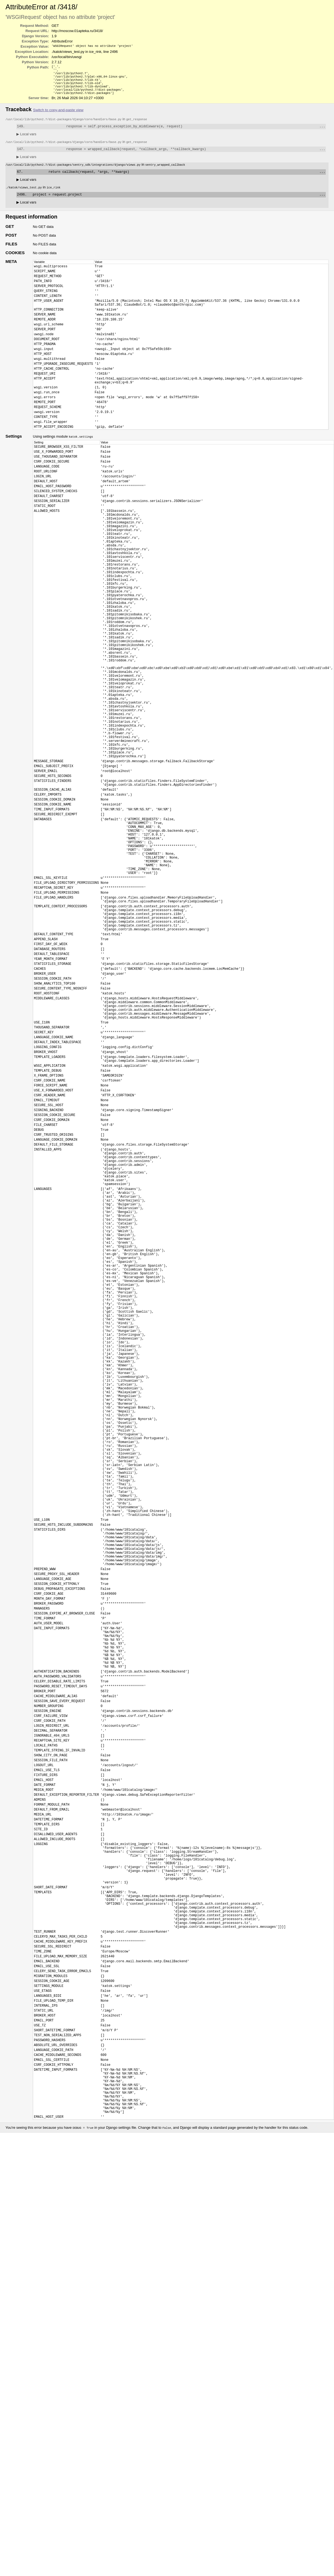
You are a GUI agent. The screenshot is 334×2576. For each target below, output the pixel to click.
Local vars (26, 140)
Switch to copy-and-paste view (58, 115)
